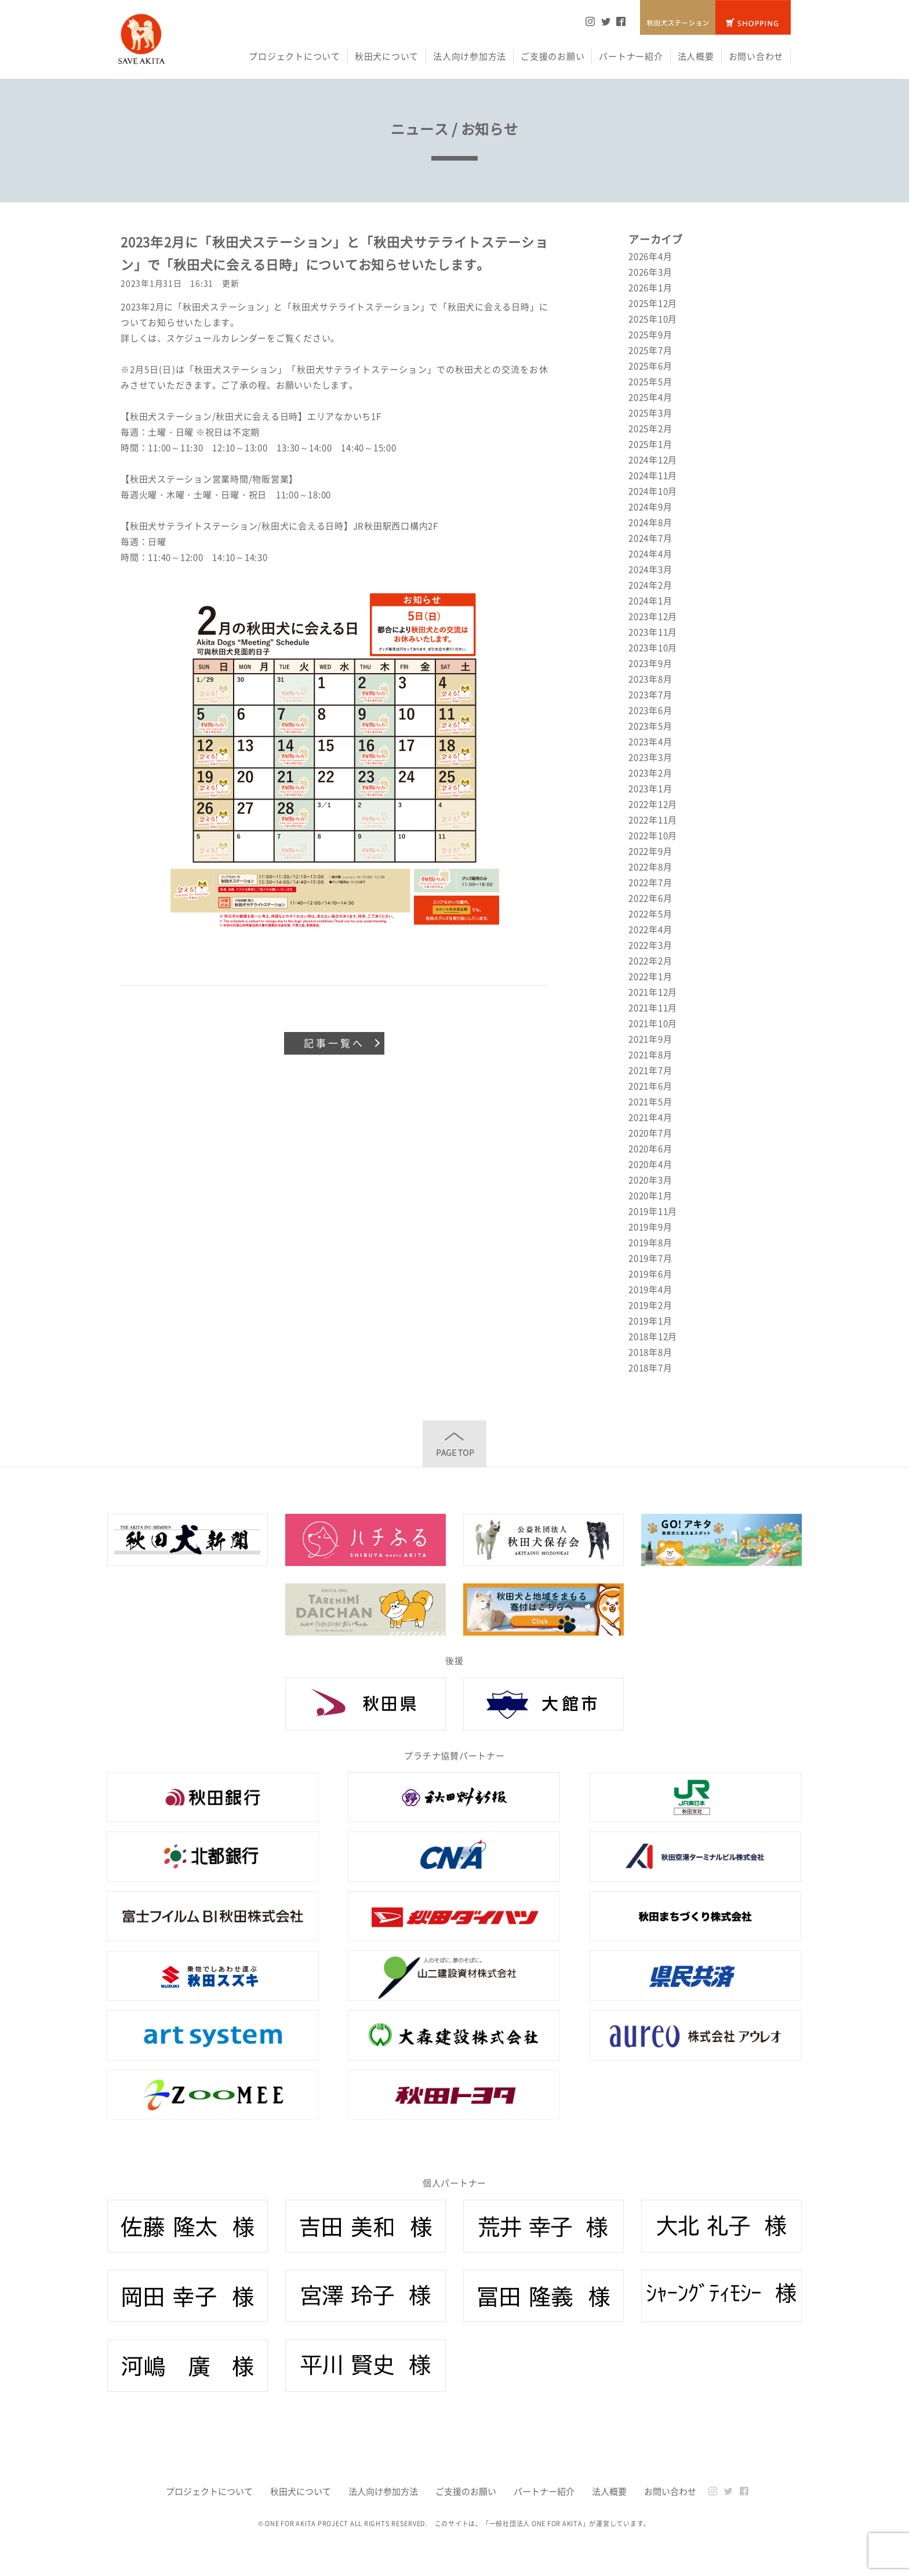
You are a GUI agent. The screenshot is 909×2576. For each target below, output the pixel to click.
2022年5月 (650, 913)
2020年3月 (650, 1179)
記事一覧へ (334, 1043)
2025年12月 (652, 303)
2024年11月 (652, 475)
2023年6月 (650, 710)
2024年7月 (650, 538)
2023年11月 (652, 632)
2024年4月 (650, 553)
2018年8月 (650, 1352)
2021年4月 (650, 1117)
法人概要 (696, 56)
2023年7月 (650, 694)
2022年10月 (652, 835)
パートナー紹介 (631, 56)
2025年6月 (650, 365)
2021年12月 (652, 992)
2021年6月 (650, 1086)
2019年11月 (652, 1211)
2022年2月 (650, 960)
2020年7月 (650, 1133)
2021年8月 (650, 1054)
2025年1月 (650, 444)
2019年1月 (650, 1320)
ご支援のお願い (552, 56)
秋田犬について (387, 56)
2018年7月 (650, 1367)
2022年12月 (652, 804)
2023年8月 (650, 679)
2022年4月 (650, 929)
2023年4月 (650, 741)
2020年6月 (650, 1148)
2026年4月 (650, 256)
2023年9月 (650, 663)
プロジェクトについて (294, 56)
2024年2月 (650, 585)
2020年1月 (650, 1195)
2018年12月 (652, 1336)
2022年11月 (652, 819)
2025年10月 (652, 319)
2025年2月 (650, 428)
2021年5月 (650, 1101)
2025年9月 (650, 334)
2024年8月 (650, 522)
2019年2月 (650, 1305)
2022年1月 (650, 976)
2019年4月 (650, 1289)
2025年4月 (650, 397)
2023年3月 (650, 757)
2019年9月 (650, 1226)
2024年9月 (650, 506)
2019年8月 (650, 1242)
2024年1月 (650, 600)
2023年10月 (652, 647)
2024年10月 (652, 491)
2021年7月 (650, 1070)
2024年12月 (652, 459)
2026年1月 (650, 287)
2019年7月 (650, 1258)
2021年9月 (650, 1039)
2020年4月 (650, 1164)
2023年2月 (650, 772)
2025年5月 (650, 381)
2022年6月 (650, 898)
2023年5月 (650, 726)
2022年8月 (650, 866)
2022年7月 (650, 882)
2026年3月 (650, 272)
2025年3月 (650, 412)
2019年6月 (650, 1273)
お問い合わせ (756, 56)
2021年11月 (652, 1007)
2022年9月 (650, 851)
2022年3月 (650, 945)
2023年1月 (650, 788)
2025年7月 (650, 350)
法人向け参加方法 (469, 56)
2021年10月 (652, 1023)
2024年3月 (650, 569)
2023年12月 (652, 616)
